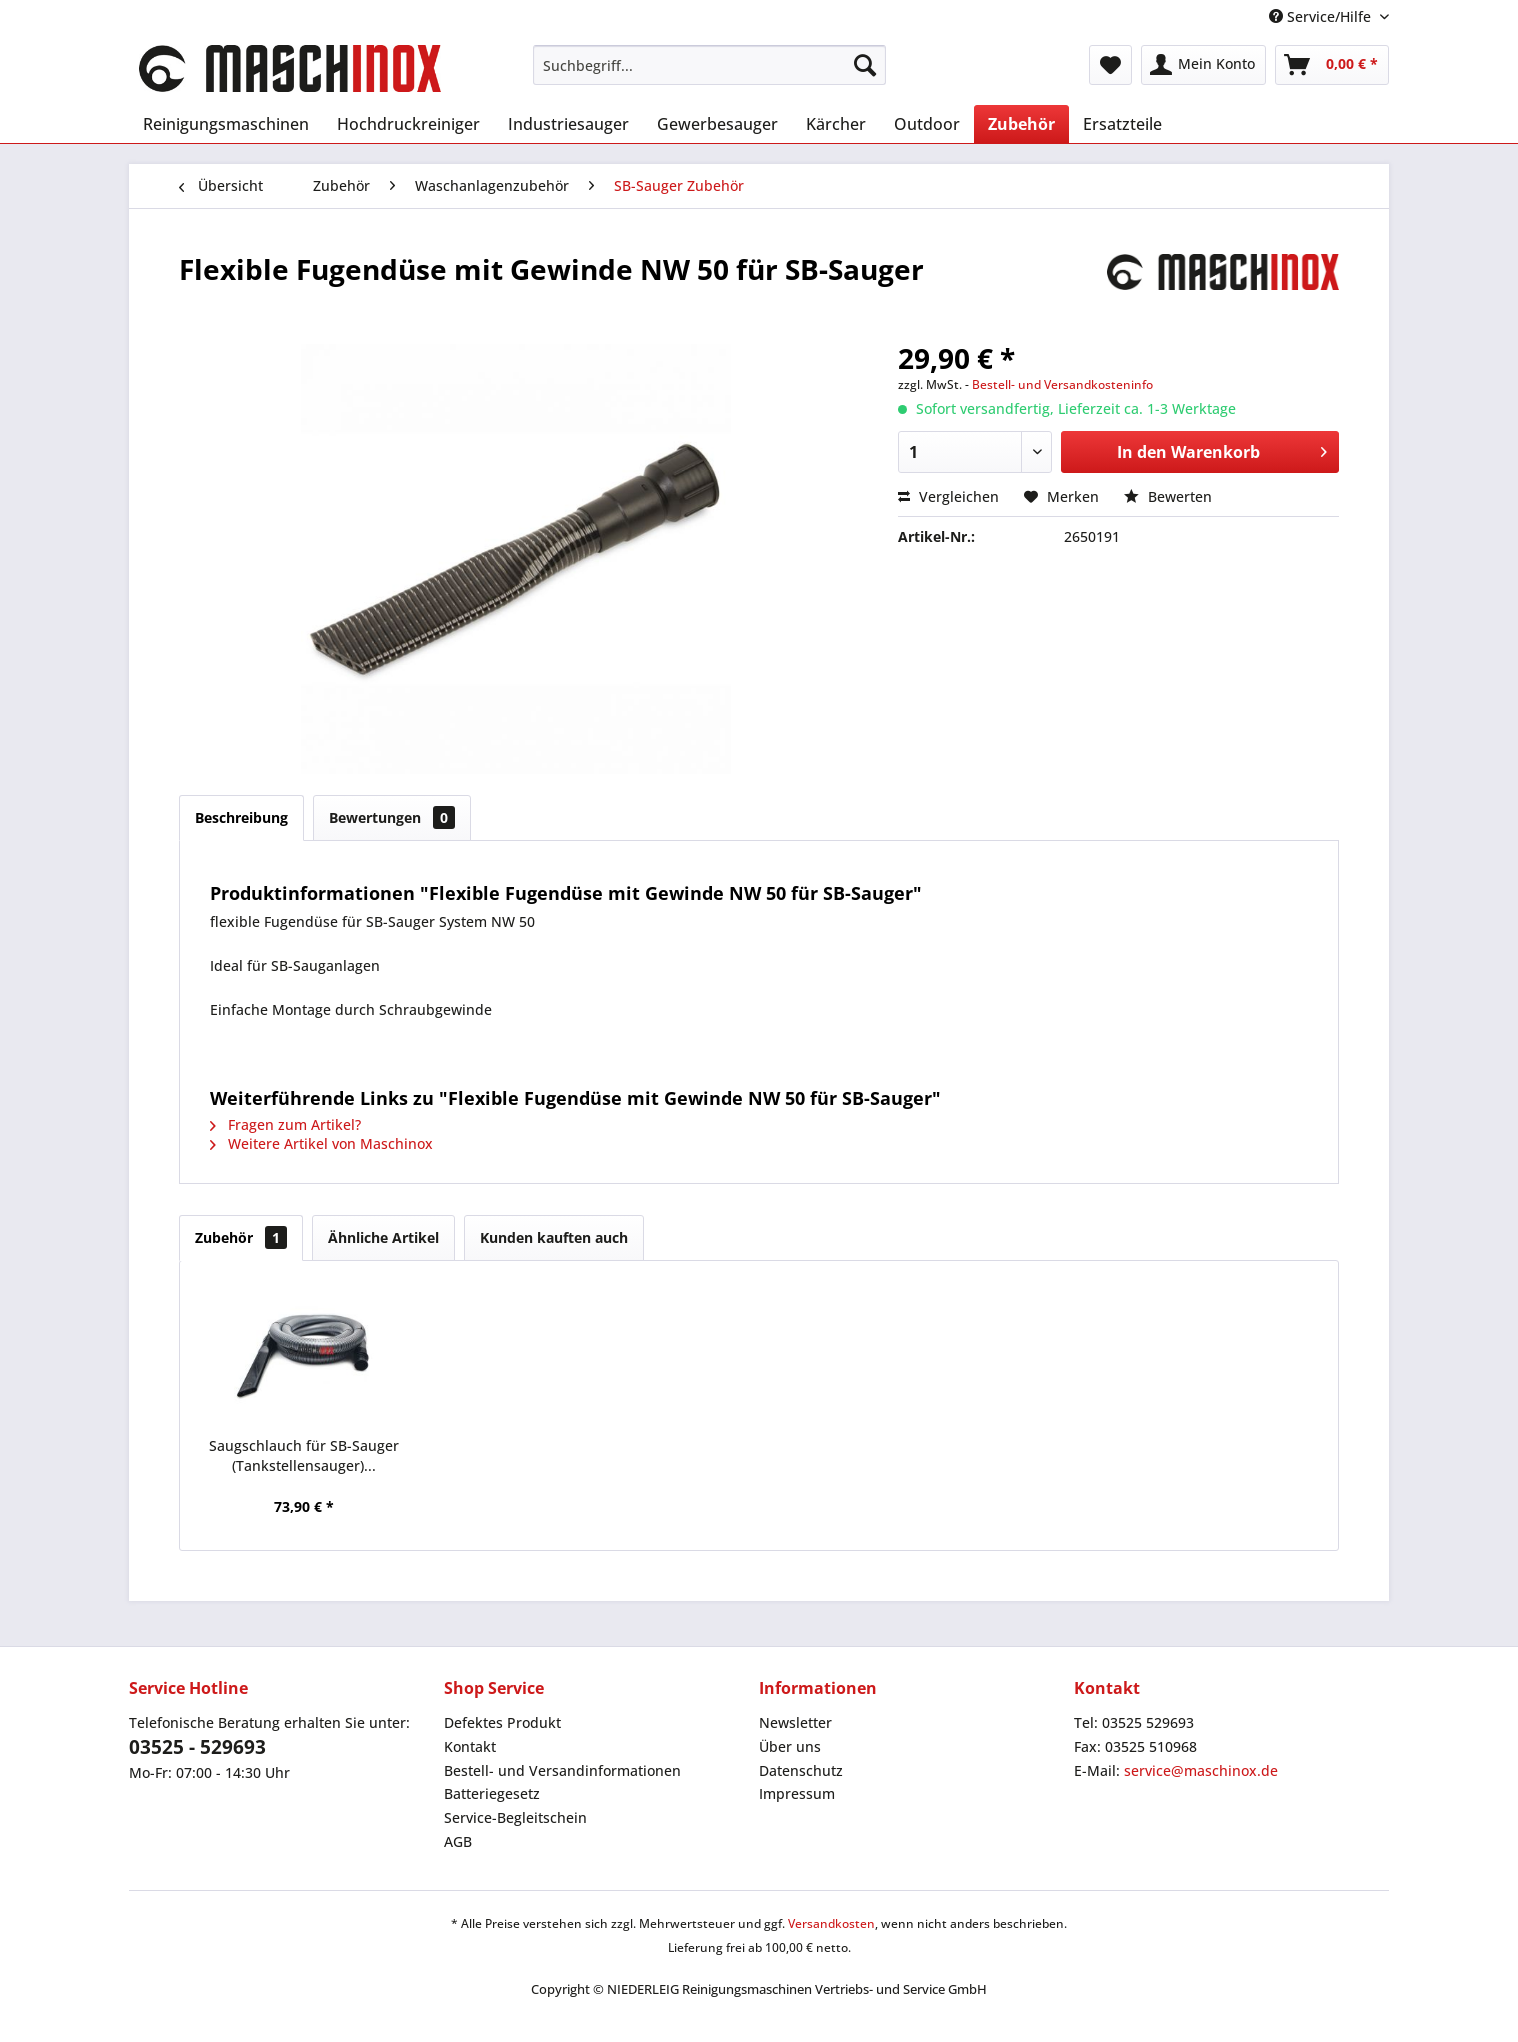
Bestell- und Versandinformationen (562, 1770)
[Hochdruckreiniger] (408, 124)
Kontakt (470, 1746)
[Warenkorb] (1332, 65)
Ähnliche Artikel (383, 1237)
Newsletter (795, 1722)
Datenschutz (801, 1770)
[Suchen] (865, 65)
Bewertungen (392, 817)
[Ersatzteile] (1122, 124)
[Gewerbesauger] (717, 124)
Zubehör (241, 1237)
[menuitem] (709, 65)
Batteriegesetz (492, 1793)
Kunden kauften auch (554, 1237)
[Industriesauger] (568, 124)
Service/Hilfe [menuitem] (1322, 16)
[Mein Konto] (1203, 65)
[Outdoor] (927, 124)
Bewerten (1168, 496)
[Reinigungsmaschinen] (226, 124)
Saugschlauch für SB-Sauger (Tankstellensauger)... (304, 1455)
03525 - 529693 (197, 1747)
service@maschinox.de (1201, 1770)
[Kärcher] (836, 124)
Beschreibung (241, 817)
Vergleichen (948, 496)
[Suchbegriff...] (709, 65)
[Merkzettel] (1110, 65)
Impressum (797, 1793)
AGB (458, 1841)
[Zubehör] (1021, 124)
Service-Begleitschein (515, 1817)
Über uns (790, 1746)
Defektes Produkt (502, 1722)
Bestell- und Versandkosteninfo (1062, 384)
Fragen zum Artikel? (285, 1124)
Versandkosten (831, 1923)
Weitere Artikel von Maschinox (321, 1143)
